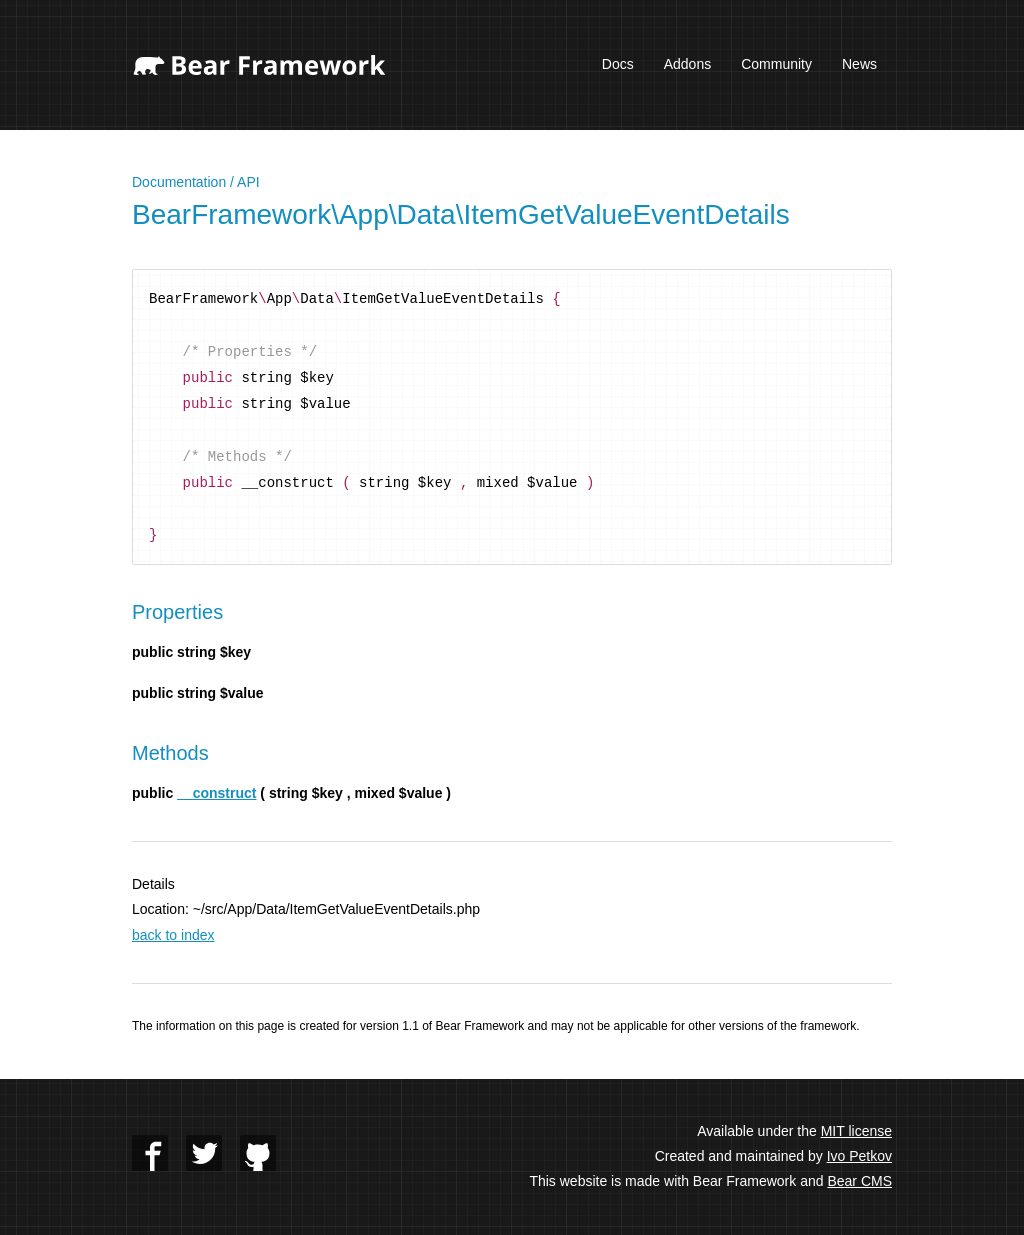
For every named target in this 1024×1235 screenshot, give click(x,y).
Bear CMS (859, 1181)
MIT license (856, 1131)
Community (776, 64)
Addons (687, 64)
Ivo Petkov (859, 1156)
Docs (618, 64)
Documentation (179, 182)
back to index (173, 935)
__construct (216, 793)
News (859, 64)
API (248, 182)
